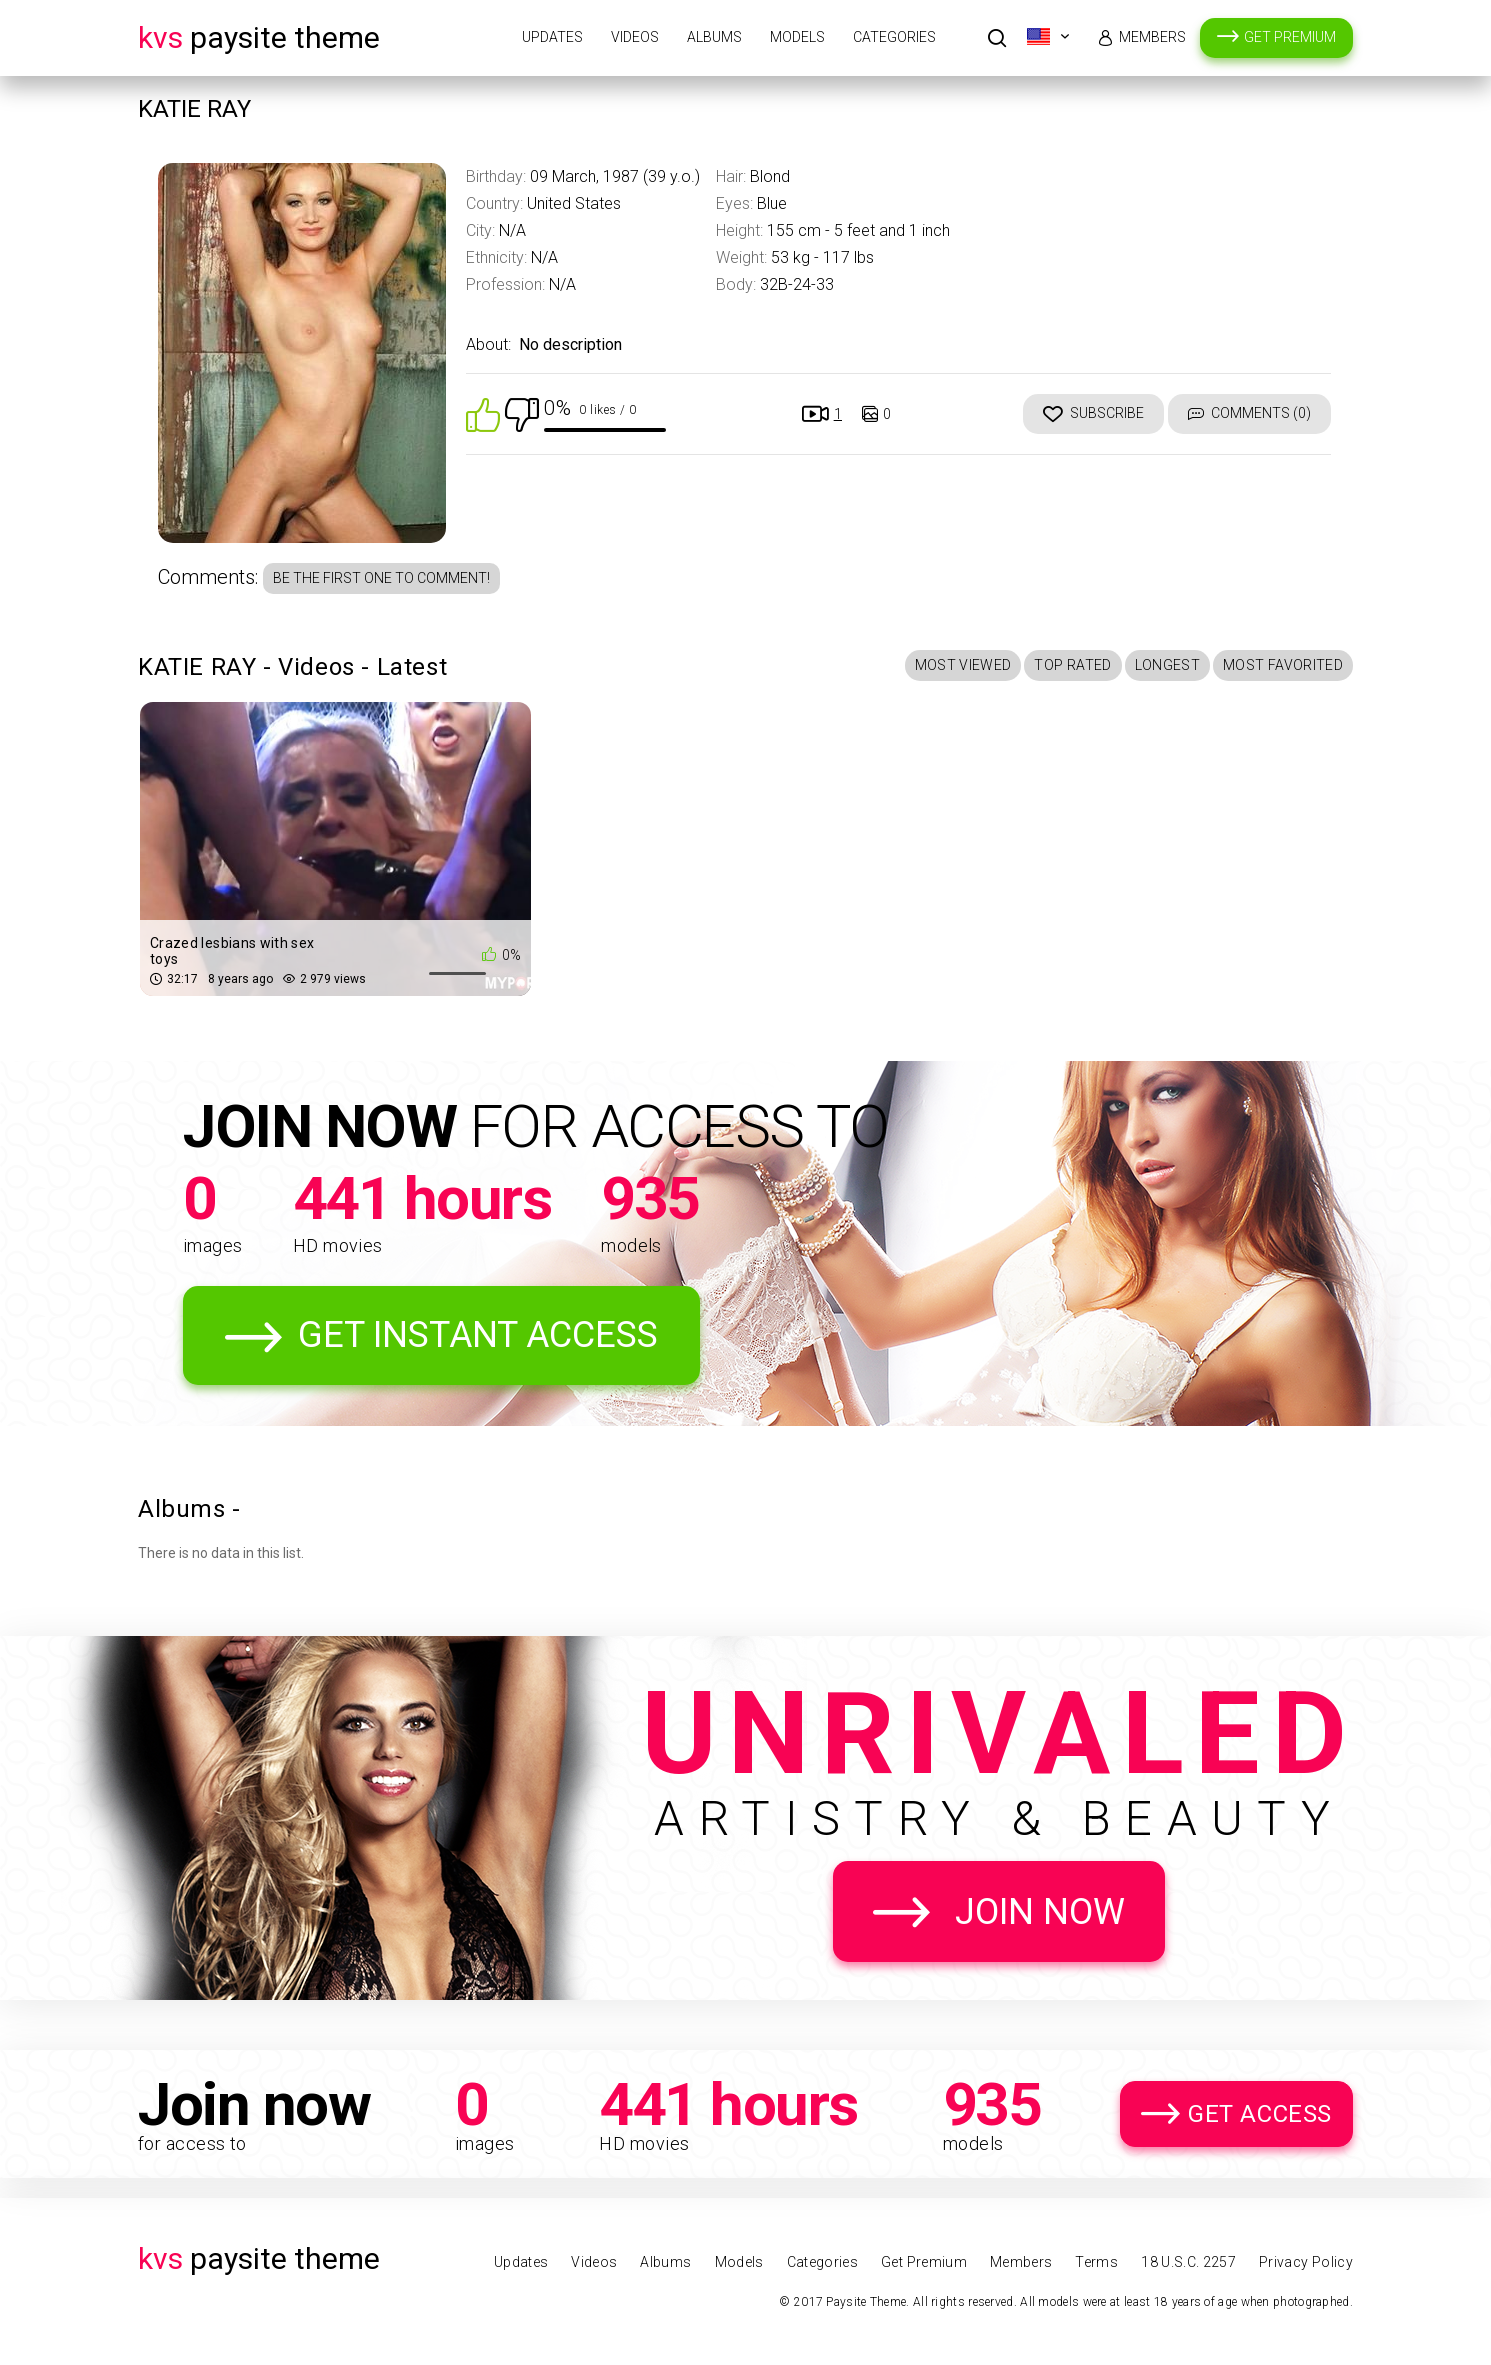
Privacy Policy (1306, 2262)
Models (797, 37)
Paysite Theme (259, 37)
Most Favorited (1283, 665)
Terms (1096, 2262)
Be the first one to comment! (381, 578)
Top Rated (1072, 665)
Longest (1167, 665)
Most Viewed (963, 665)
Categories (894, 37)
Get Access (1260, 2114)
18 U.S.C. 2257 (1188, 2262)
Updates (552, 37)
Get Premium (1290, 37)
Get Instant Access (478, 1335)
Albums (714, 37)
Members (1152, 37)
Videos (635, 37)
